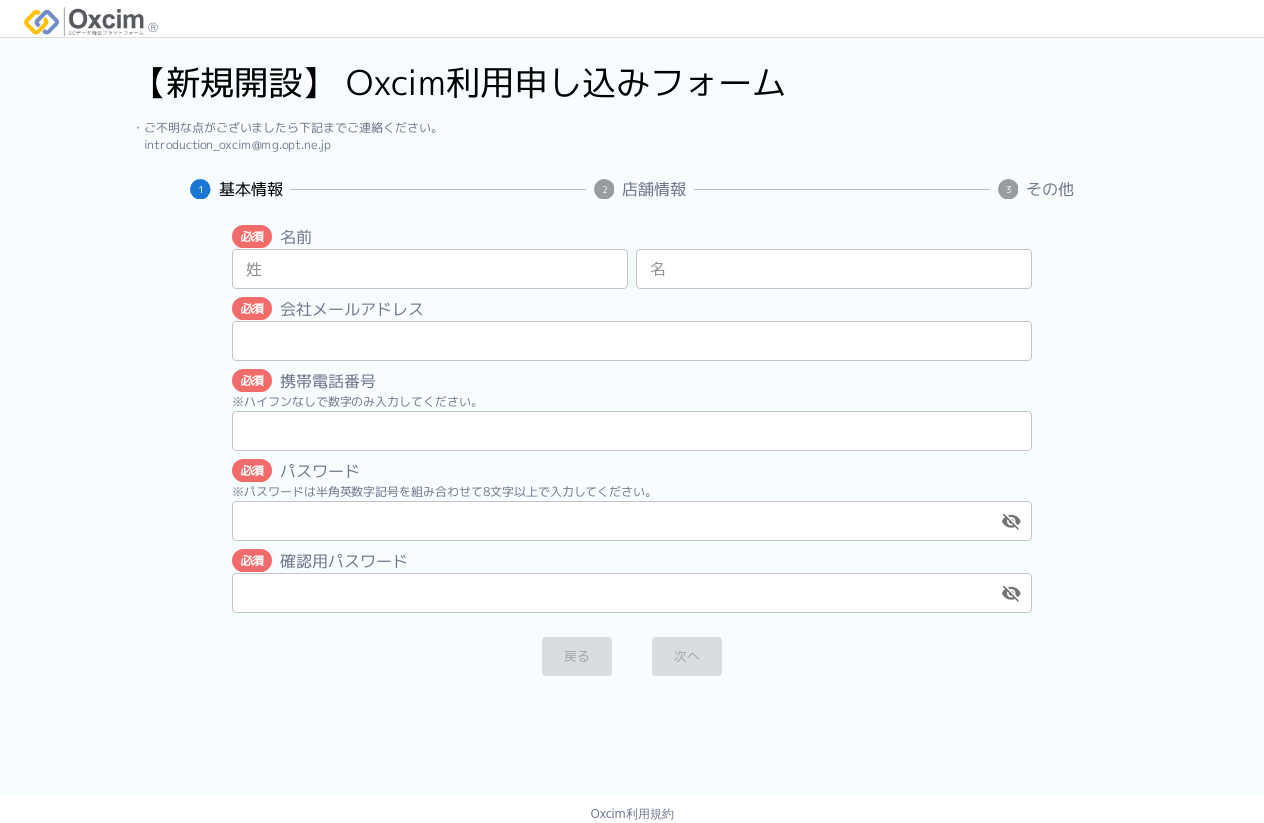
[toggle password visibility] (1011, 521)
